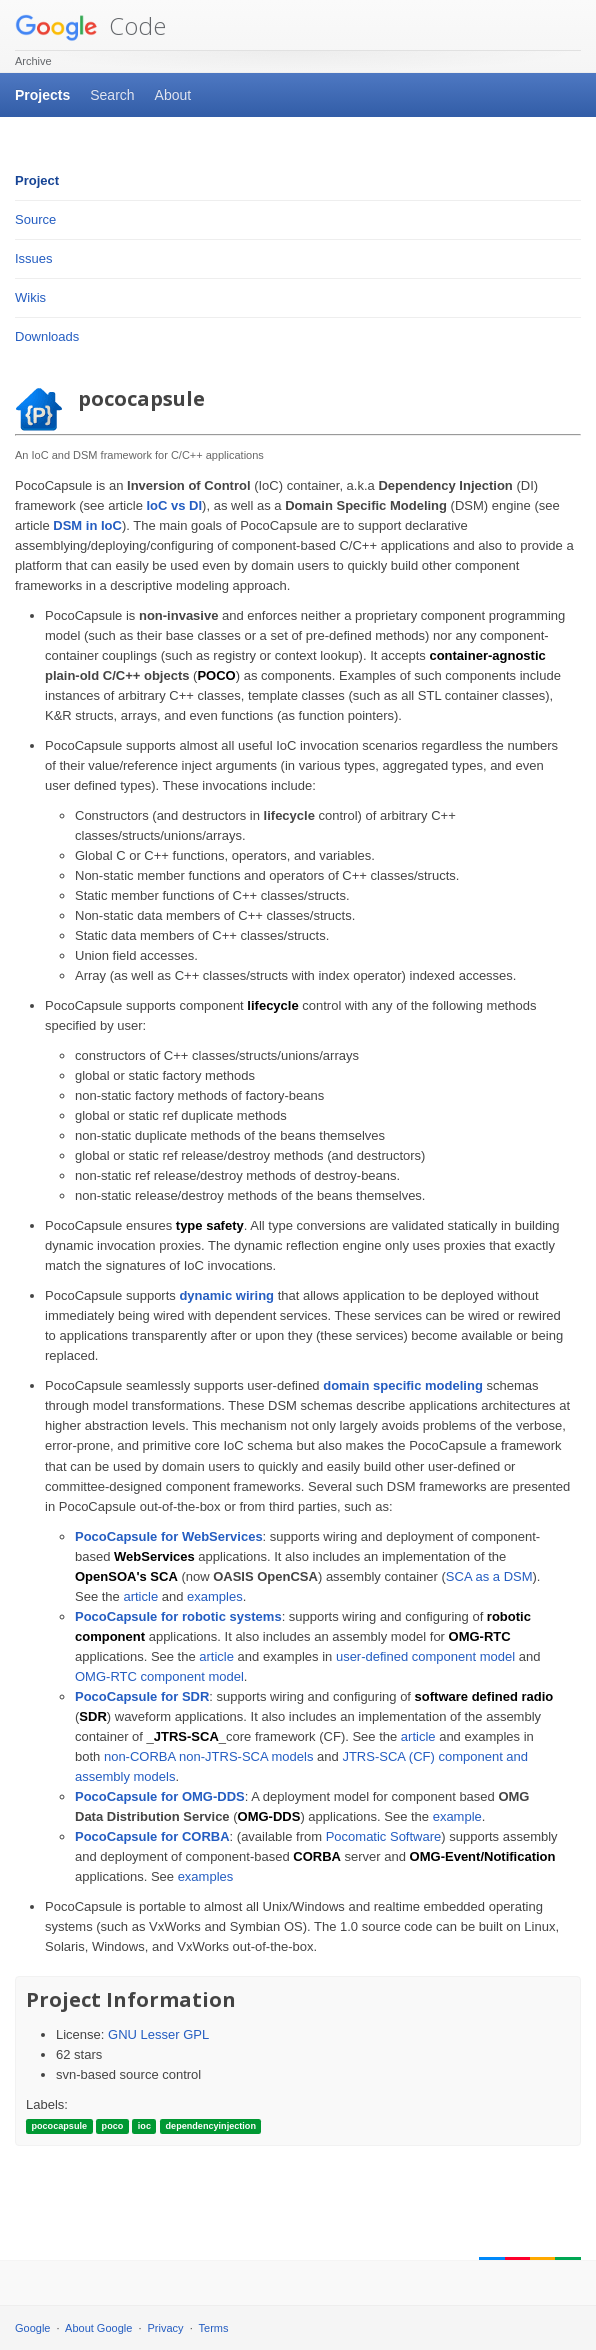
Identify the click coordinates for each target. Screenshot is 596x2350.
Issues (34, 258)
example (457, 1816)
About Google (98, 2328)
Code (90, 25)
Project (37, 180)
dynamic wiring (226, 1295)
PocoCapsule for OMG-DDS (160, 1796)
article (140, 1596)
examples (215, 1596)
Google (32, 2328)
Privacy (166, 2328)
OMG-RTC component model (159, 1676)
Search (112, 95)
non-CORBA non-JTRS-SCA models (209, 1756)
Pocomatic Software (384, 1836)
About (173, 95)
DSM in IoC (87, 525)
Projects (42, 95)
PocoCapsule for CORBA (152, 1836)
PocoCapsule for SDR (142, 1696)
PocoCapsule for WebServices (169, 1536)
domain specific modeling (403, 1385)
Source (35, 219)
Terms (214, 2328)
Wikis (30, 297)
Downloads (47, 336)
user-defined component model (425, 1656)
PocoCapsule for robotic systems (178, 1616)
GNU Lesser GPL (158, 2034)
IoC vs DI (174, 505)
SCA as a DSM (489, 1576)
